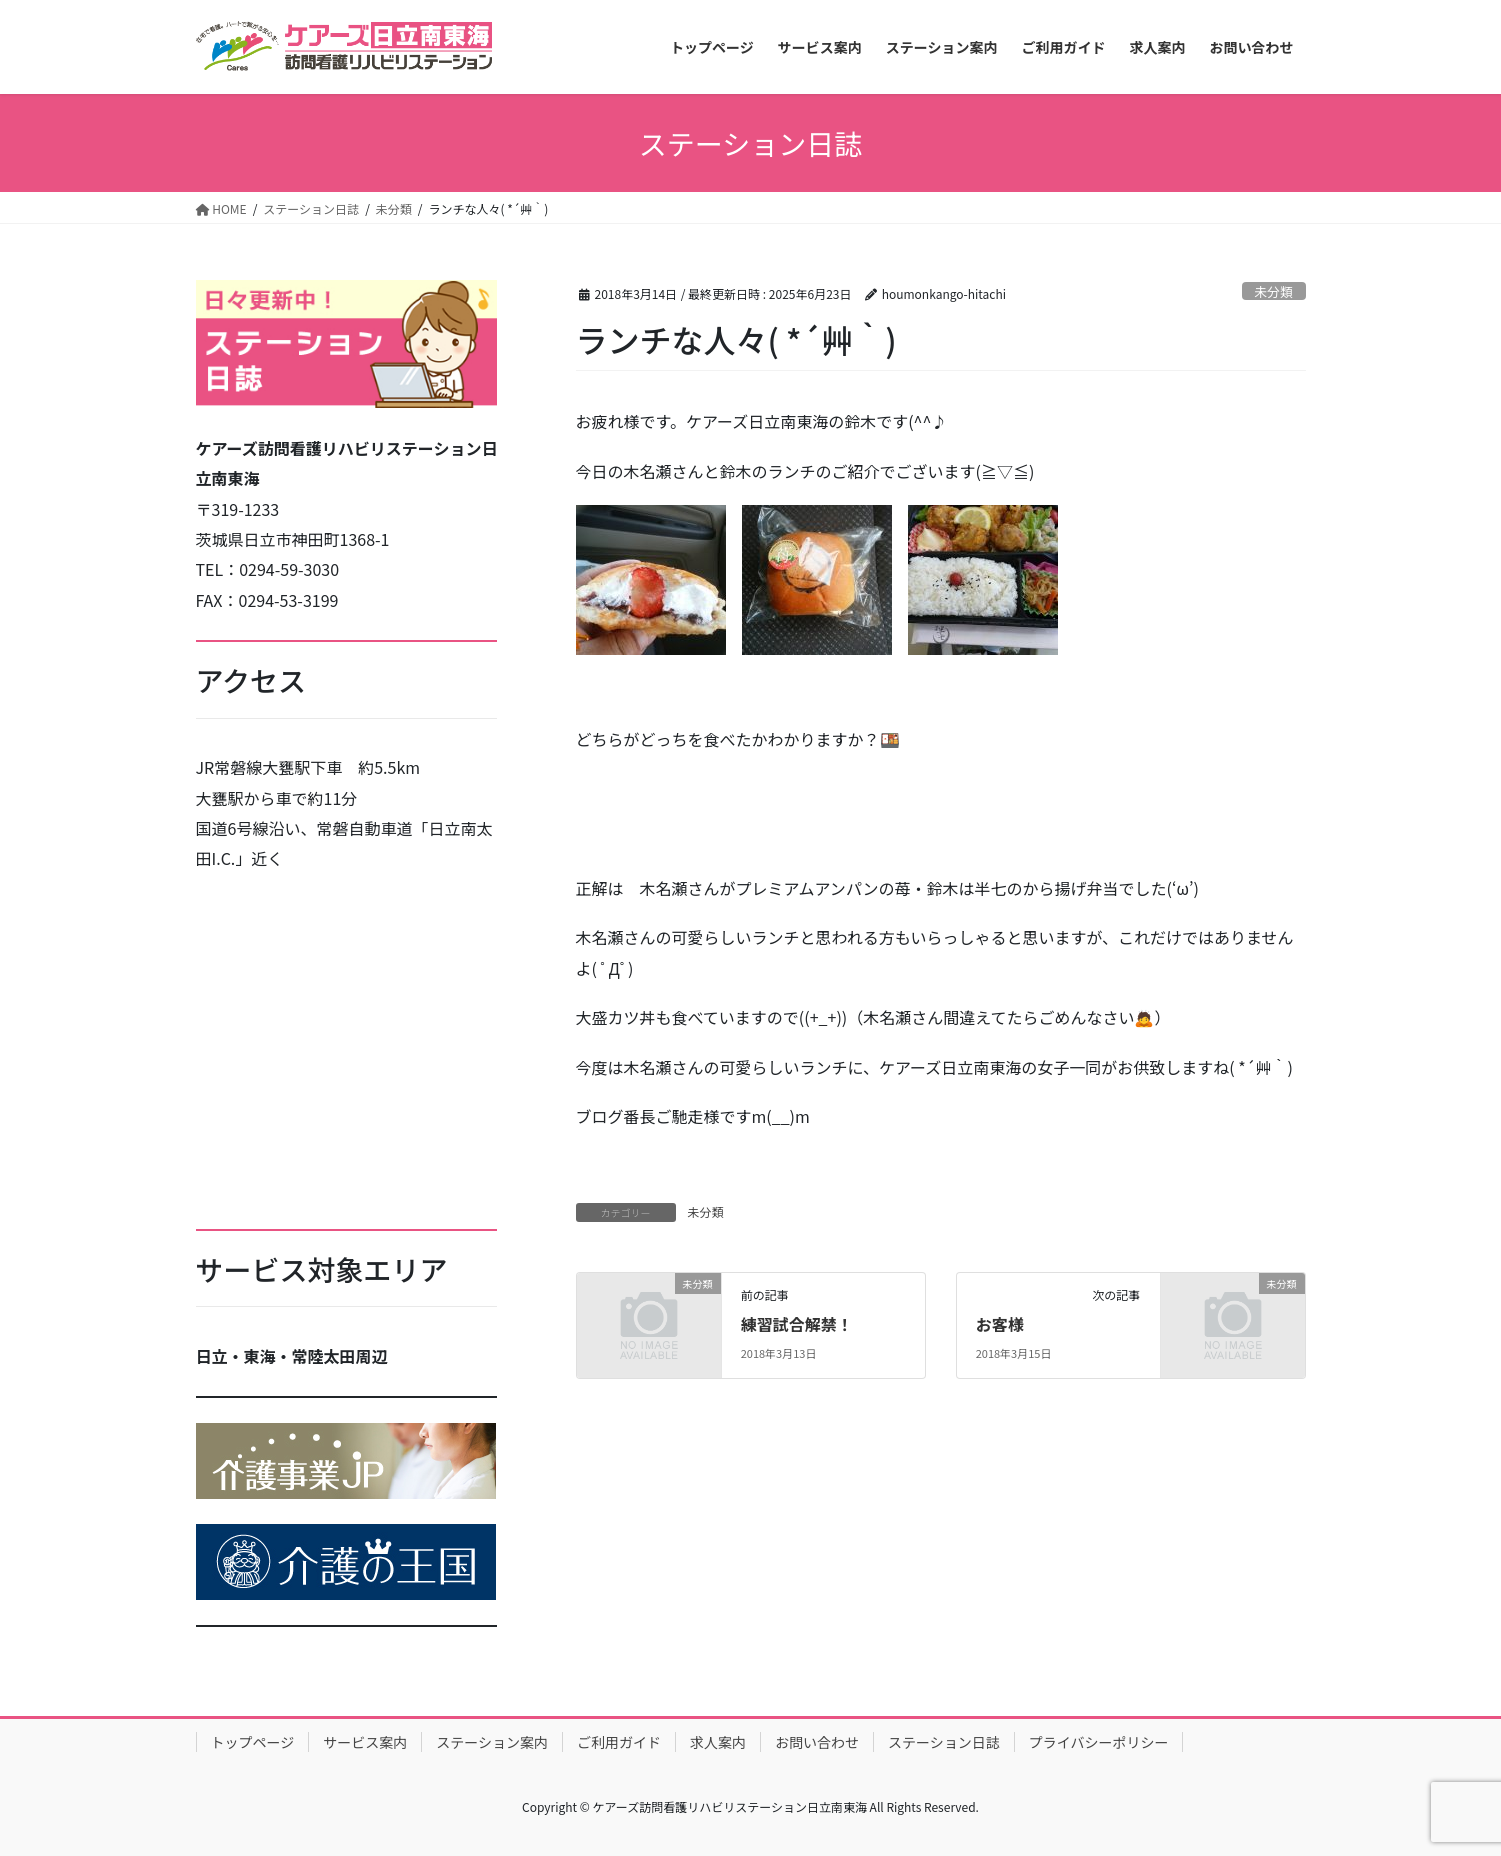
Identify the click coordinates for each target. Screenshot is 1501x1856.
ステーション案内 (492, 1742)
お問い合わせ (817, 1742)
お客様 (1000, 1324)
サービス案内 (365, 1742)
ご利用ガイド (619, 1742)
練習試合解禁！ (797, 1324)
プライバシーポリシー (1099, 1742)
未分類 (1273, 291)
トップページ (253, 1742)
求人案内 (718, 1742)
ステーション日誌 (944, 1742)
